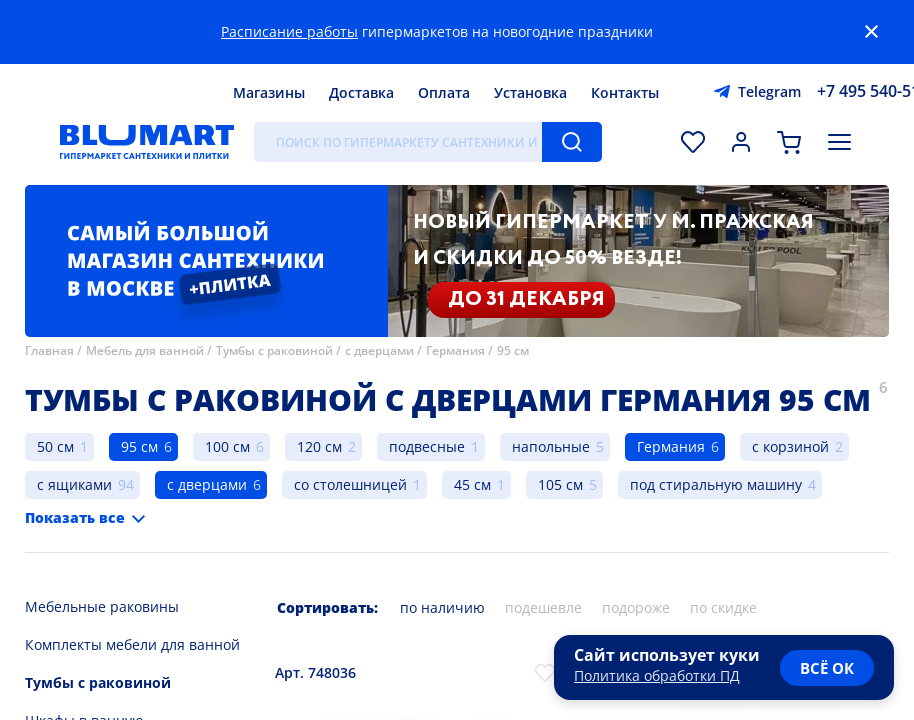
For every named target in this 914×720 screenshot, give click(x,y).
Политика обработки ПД (657, 675)
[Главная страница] (147, 142)
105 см (560, 484)
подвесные (427, 446)
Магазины (269, 92)
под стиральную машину (716, 484)
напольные (551, 446)
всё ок (827, 668)
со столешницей (350, 484)
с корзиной (790, 446)
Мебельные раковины (102, 606)
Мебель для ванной (145, 350)
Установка (530, 92)
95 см (513, 350)
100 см (227, 446)
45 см (472, 484)
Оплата (444, 92)
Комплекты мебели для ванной (132, 644)
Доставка (361, 92)
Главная (49, 350)
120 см (319, 446)
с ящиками (74, 484)
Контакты (625, 92)
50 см (55, 446)
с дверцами (379, 350)
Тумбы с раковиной (274, 350)
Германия (455, 350)
